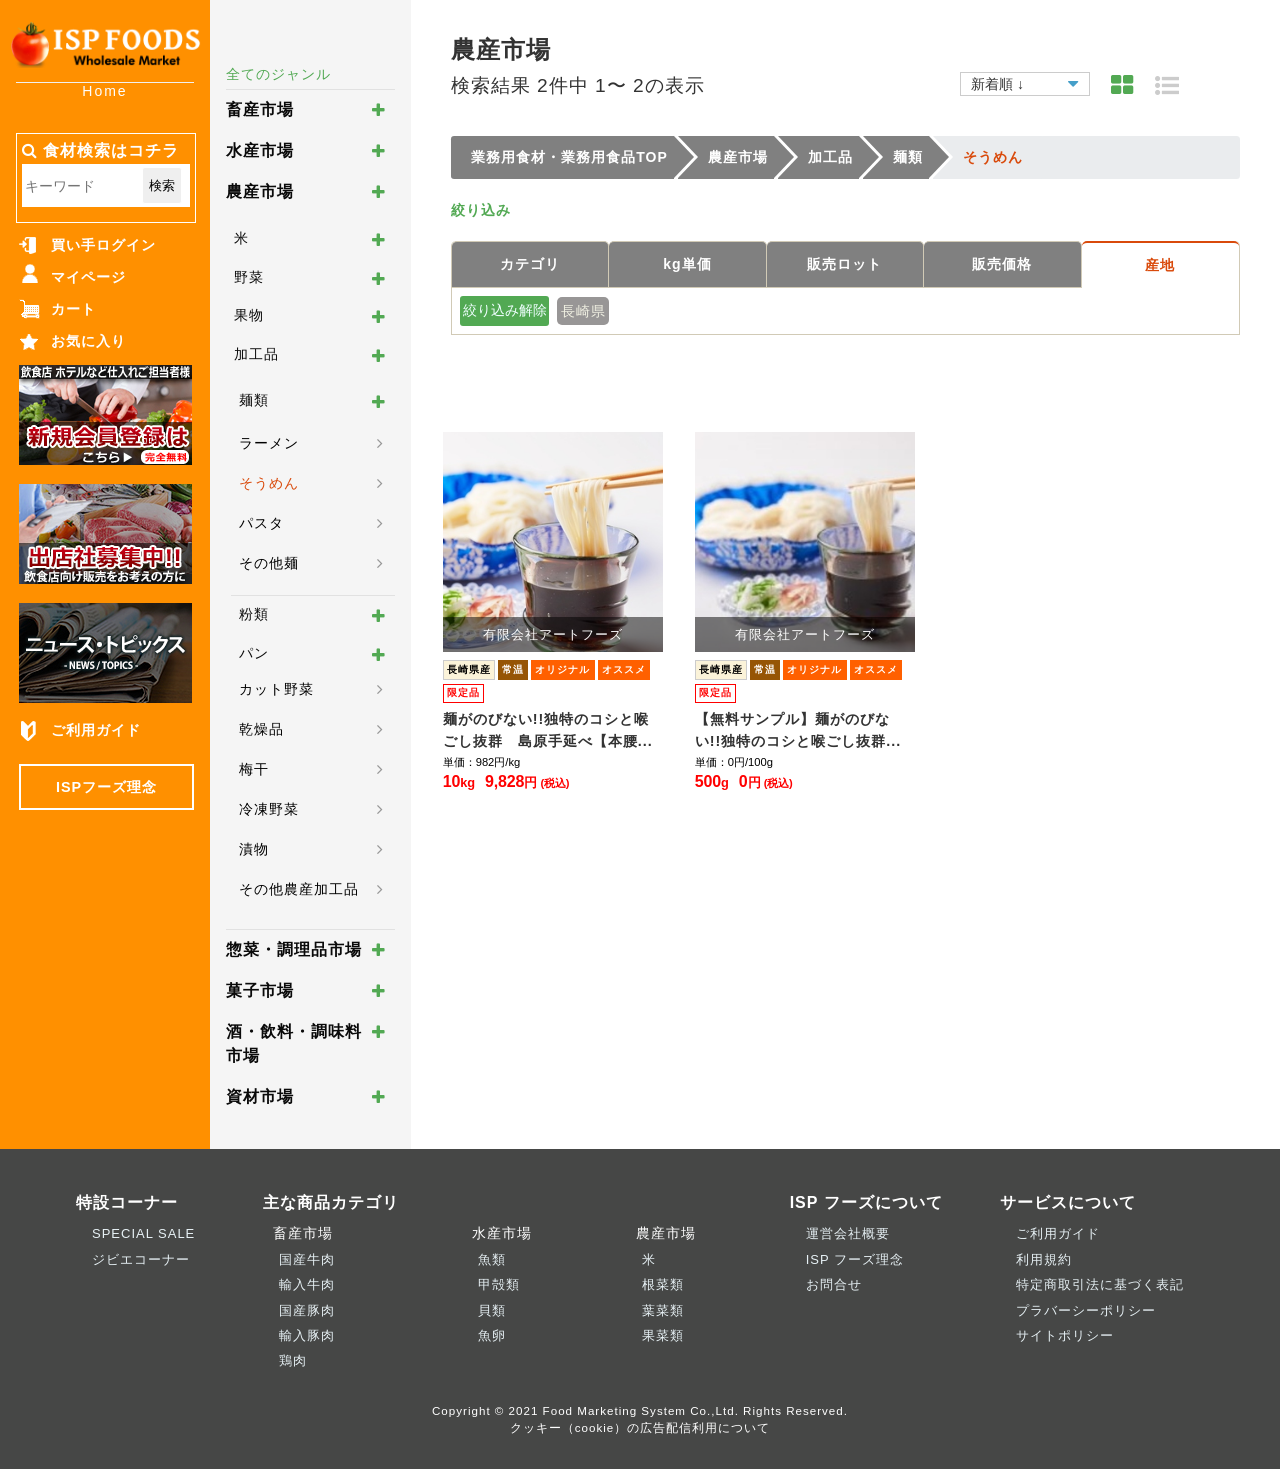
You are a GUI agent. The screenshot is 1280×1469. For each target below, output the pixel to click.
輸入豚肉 (307, 1335)
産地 (1160, 265)
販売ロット (844, 264)
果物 (249, 315)
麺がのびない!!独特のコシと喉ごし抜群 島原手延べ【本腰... (548, 730)
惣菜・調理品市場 (294, 949)
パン (254, 653)
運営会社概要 (848, 1233)
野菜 (249, 277)
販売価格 (1002, 264)
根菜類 (663, 1284)
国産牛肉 (307, 1259)
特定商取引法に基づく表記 (1100, 1284)
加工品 (256, 354)
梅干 (254, 769)
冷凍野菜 (269, 809)
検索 (162, 185)
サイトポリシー (1065, 1335)
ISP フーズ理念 (855, 1259)
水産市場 (260, 150)
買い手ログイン (103, 245)
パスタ (261, 523)
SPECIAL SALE (143, 1233)
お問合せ (834, 1284)
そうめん (269, 483)
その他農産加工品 (299, 889)
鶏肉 (293, 1360)
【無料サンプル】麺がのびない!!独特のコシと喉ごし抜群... (798, 730)
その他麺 (269, 563)
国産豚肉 (307, 1310)
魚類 (492, 1259)
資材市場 (260, 1096)
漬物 (254, 849)
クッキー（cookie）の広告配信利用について (640, 1427)
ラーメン (269, 443)
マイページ (88, 277)
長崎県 (583, 311)
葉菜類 (663, 1310)
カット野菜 (276, 689)
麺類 (254, 400)
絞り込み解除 (505, 310)
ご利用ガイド (96, 730)
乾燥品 (261, 729)
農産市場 (260, 191)
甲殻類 (499, 1284)
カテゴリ (530, 264)
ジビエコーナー (141, 1259)
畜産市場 (260, 109)
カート (73, 309)
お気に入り (88, 341)
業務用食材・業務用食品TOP (569, 157)
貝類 (492, 1310)
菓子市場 (260, 990)
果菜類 (663, 1335)
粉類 (254, 614)
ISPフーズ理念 (106, 787)
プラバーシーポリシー (1086, 1310)
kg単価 (687, 264)
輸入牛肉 (307, 1284)
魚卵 (492, 1335)
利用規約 (1044, 1259)
